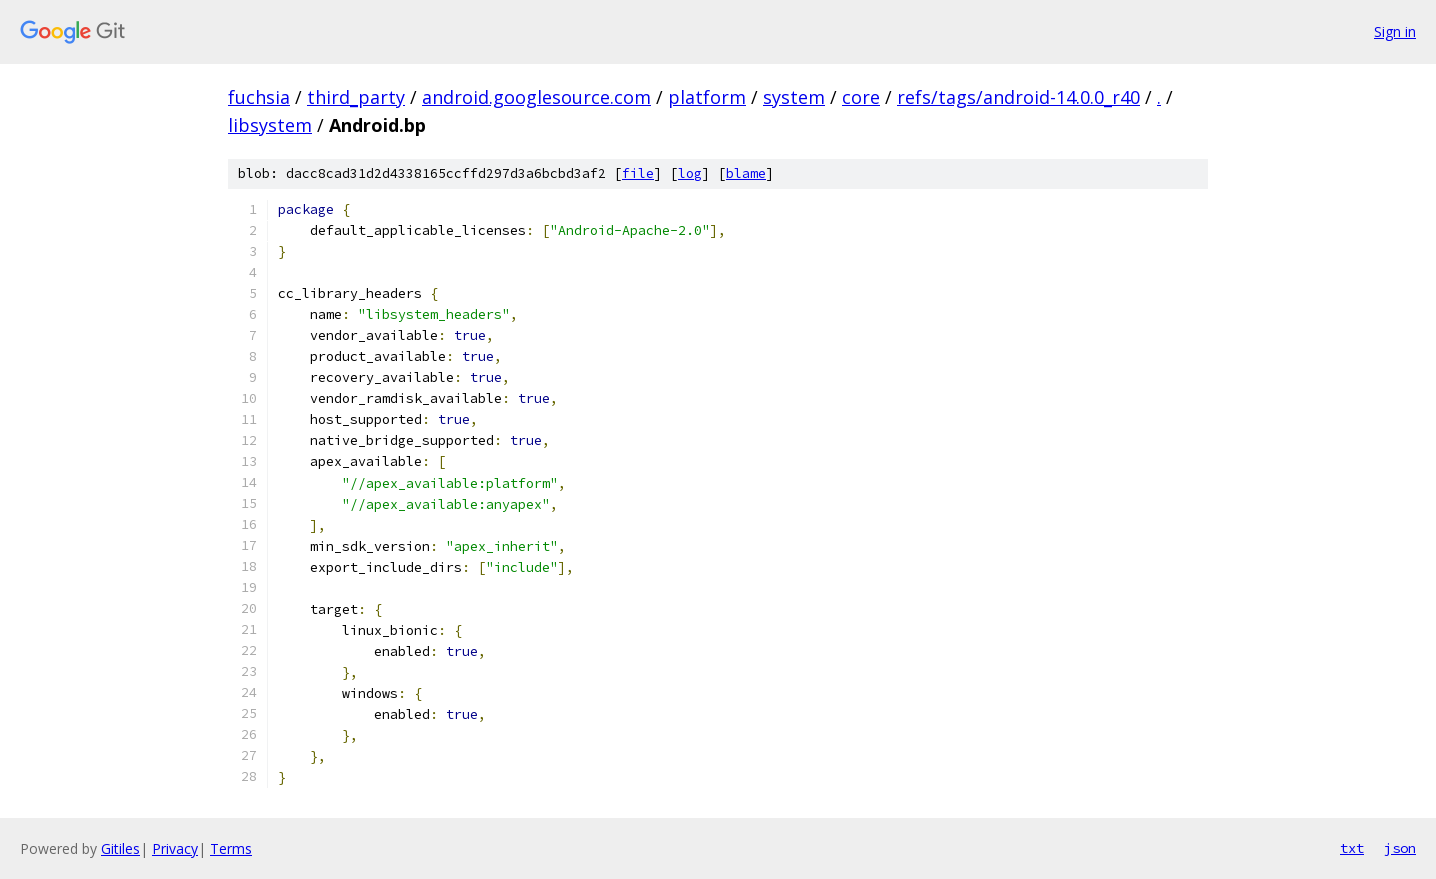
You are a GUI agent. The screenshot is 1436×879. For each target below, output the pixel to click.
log (690, 173)
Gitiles (120, 848)
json (1400, 848)
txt (1352, 848)
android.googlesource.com (536, 97)
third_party (356, 97)
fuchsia (259, 97)
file (638, 173)
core (861, 97)
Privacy (175, 848)
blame (746, 173)
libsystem (270, 125)
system (794, 97)
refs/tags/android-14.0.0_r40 (1018, 97)
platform (707, 97)
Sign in (1395, 31)
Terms (231, 848)
